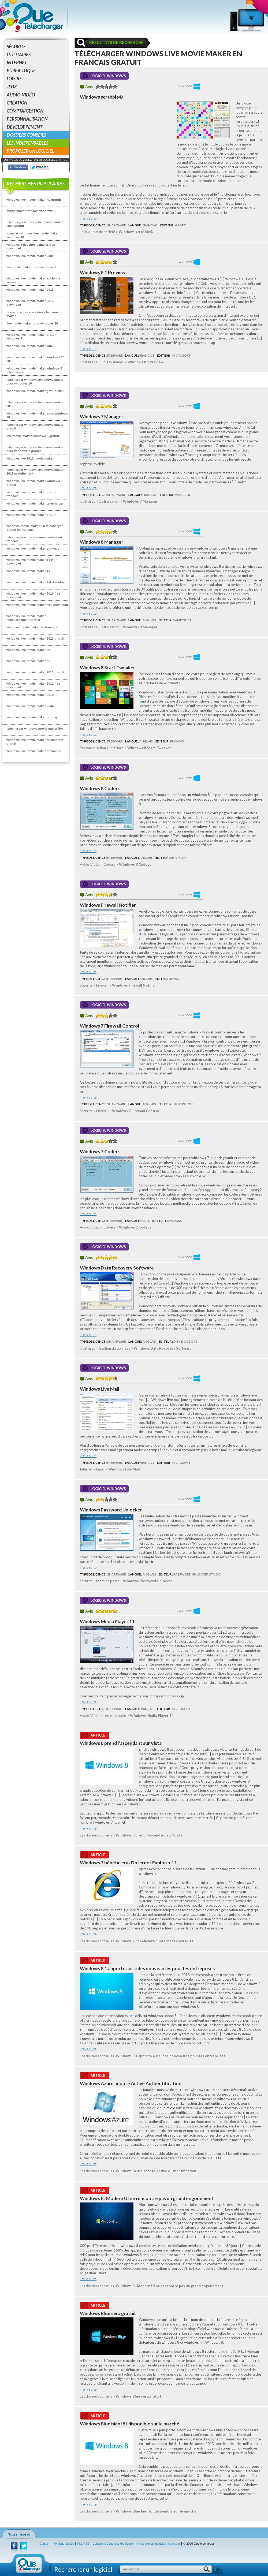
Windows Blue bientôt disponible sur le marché (129, 2423)
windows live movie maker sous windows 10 (37, 415)
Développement (24, 127)
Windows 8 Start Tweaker (107, 667)
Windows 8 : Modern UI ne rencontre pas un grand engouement (147, 2198)
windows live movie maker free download (37, 604)
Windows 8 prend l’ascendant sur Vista (121, 1743)
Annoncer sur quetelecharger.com (159, 2543)
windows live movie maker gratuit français (31, 494)
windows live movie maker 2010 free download (33, 595)
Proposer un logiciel (30, 151)
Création (17, 103)
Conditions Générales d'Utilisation (114, 2543)
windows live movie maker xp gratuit (33, 199)
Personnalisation (27, 119)
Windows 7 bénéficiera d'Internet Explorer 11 (128, 1862)
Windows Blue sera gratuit (108, 2313)
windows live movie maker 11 (28, 571)
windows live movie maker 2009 (30, 255)
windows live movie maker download (33, 751)
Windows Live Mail (99, 1389)
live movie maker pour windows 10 (32, 323)
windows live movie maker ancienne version (33, 280)
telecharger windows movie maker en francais (34, 539)
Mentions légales (63, 2543)
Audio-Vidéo (21, 95)
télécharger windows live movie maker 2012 (35, 404)
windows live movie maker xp (28, 649)
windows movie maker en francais (31, 627)
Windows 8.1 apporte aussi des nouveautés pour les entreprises (147, 1968)
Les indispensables (27, 143)
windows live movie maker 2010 (30, 694)
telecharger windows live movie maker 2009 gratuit (35, 223)
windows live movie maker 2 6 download (36, 582)
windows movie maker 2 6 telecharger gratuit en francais (34, 527)
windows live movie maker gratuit (31, 514)
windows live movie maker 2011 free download (33, 685)
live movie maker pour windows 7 (31, 267)
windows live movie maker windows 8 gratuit (34, 482)
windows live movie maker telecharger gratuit (35, 741)
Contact (44, 2543)
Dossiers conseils (26, 135)
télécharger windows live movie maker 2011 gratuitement (35, 471)
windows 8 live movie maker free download (30, 246)
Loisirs (14, 78)
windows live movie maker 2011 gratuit (35, 672)
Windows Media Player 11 (107, 1621)
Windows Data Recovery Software (117, 1268)
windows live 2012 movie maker (30, 458)
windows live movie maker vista (30, 706)
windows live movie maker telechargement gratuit (26, 617)
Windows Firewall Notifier (108, 905)
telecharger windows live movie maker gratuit (35, 426)
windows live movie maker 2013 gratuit (35, 638)
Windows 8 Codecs (100, 788)
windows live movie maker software (32, 548)
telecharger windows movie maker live (35, 728)
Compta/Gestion (25, 111)
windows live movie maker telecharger (35, 503)
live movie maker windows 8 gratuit (32, 436)
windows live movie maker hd (28, 661)
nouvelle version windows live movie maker (33, 314)
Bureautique (21, 70)
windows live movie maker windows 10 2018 (35, 359)
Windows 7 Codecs (100, 1151)
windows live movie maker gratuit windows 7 (31, 336)
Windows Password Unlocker (111, 1510)
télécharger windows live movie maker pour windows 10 (35, 381)
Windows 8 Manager (101, 542)
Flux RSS (83, 2543)
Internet (17, 62)
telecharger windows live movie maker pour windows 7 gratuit (35, 449)
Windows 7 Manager (101, 416)
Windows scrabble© (101, 97)
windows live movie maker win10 (30, 346)
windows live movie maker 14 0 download (29, 561)
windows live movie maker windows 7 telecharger (34, 370)
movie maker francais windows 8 (30, 210)
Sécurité (16, 46)
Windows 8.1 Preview (102, 272)
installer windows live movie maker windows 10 (32, 235)
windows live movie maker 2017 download (30, 302)
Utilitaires (19, 54)
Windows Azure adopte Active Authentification (130, 2083)
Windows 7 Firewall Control (109, 1026)
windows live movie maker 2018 (30, 289)
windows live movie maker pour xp (32, 717)
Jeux (12, 86)
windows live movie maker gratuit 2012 (35, 391)
